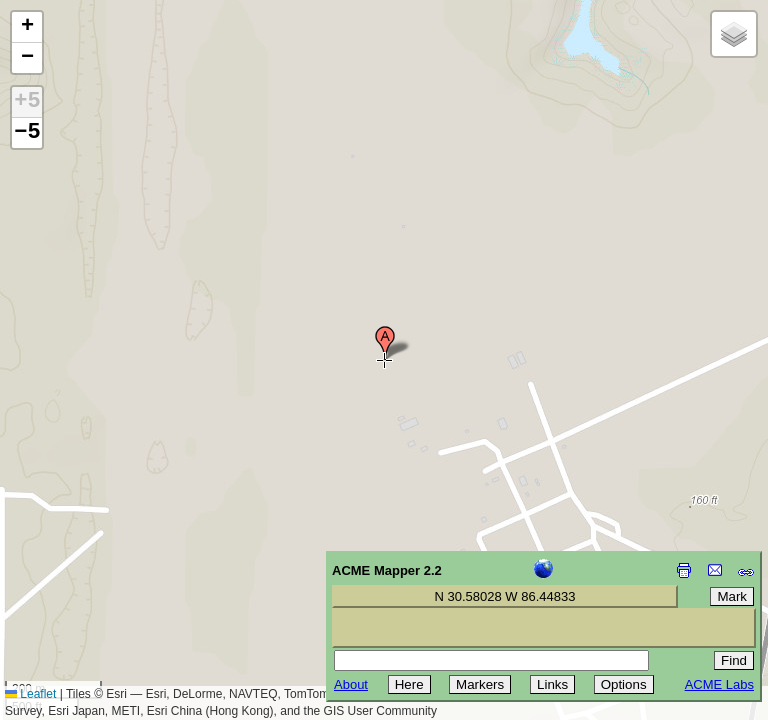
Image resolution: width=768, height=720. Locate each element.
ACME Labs (719, 684)
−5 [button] (27, 133)
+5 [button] (27, 102)
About (351, 684)
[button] (385, 343)
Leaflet (30, 694)
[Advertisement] (106, 578)
